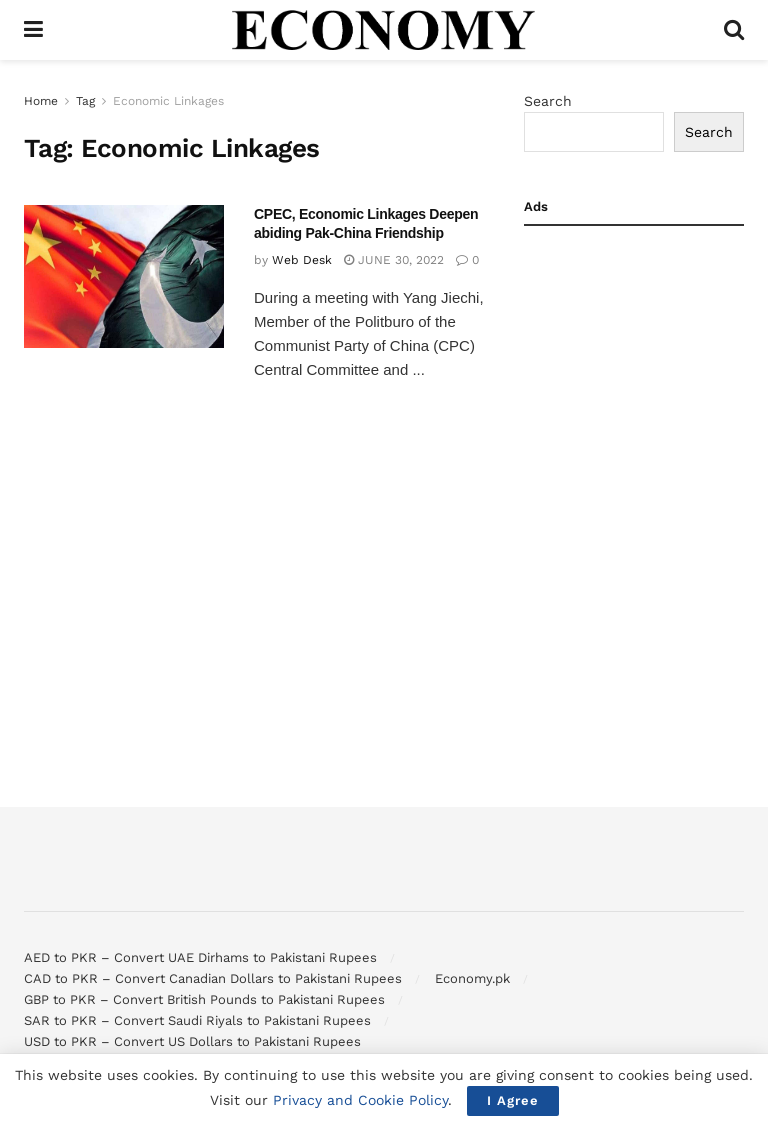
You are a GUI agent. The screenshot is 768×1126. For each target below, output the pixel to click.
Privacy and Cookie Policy (360, 1100)
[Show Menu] (33, 30)
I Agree (513, 1100)
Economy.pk (472, 978)
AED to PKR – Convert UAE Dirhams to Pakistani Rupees (200, 957)
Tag (85, 101)
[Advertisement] (634, 346)
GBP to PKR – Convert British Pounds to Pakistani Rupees (204, 999)
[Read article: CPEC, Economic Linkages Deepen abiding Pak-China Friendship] (124, 276)
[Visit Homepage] (384, 30)
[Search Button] (734, 30)
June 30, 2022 (394, 260)
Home (41, 101)
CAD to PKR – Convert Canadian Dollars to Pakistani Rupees (213, 978)
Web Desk (302, 260)
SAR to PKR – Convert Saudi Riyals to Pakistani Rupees (197, 1020)
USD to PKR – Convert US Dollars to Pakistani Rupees (192, 1041)
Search (548, 101)
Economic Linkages (168, 101)
